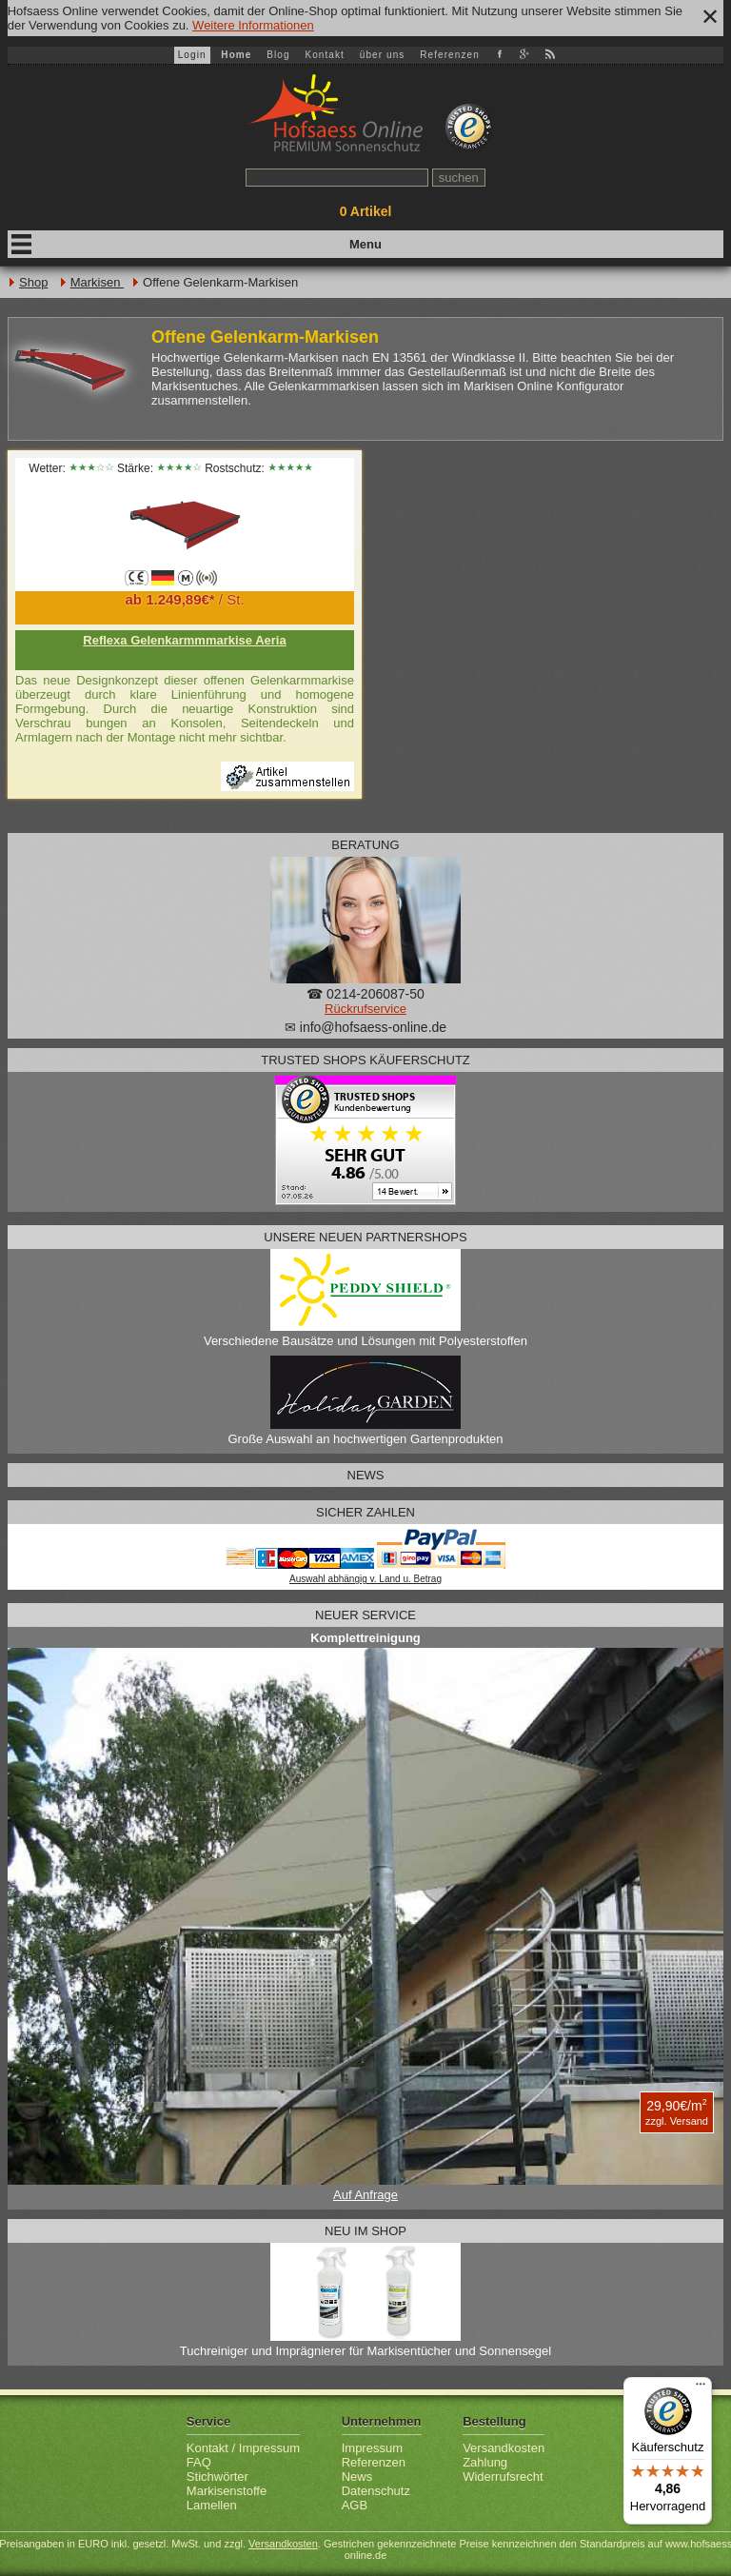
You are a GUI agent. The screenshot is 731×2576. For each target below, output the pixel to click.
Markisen (97, 282)
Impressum (372, 2448)
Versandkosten (503, 2448)
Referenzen (450, 55)
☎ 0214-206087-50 (365, 993)
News (357, 2476)
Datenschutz (376, 2491)
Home (236, 55)
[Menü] (700, 2388)
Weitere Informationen (253, 25)
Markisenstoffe (227, 2491)
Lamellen (212, 2505)
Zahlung (485, 2462)
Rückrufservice (365, 1008)
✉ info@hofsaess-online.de (365, 1027)
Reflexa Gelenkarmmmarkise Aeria (184, 640)
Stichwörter (217, 2476)
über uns (382, 55)
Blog (278, 55)
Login (192, 55)
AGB (354, 2505)
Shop (33, 282)
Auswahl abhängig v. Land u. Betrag (365, 1579)
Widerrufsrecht (503, 2476)
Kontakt (325, 55)
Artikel (366, 211)
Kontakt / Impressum (243, 2448)
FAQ (199, 2462)
